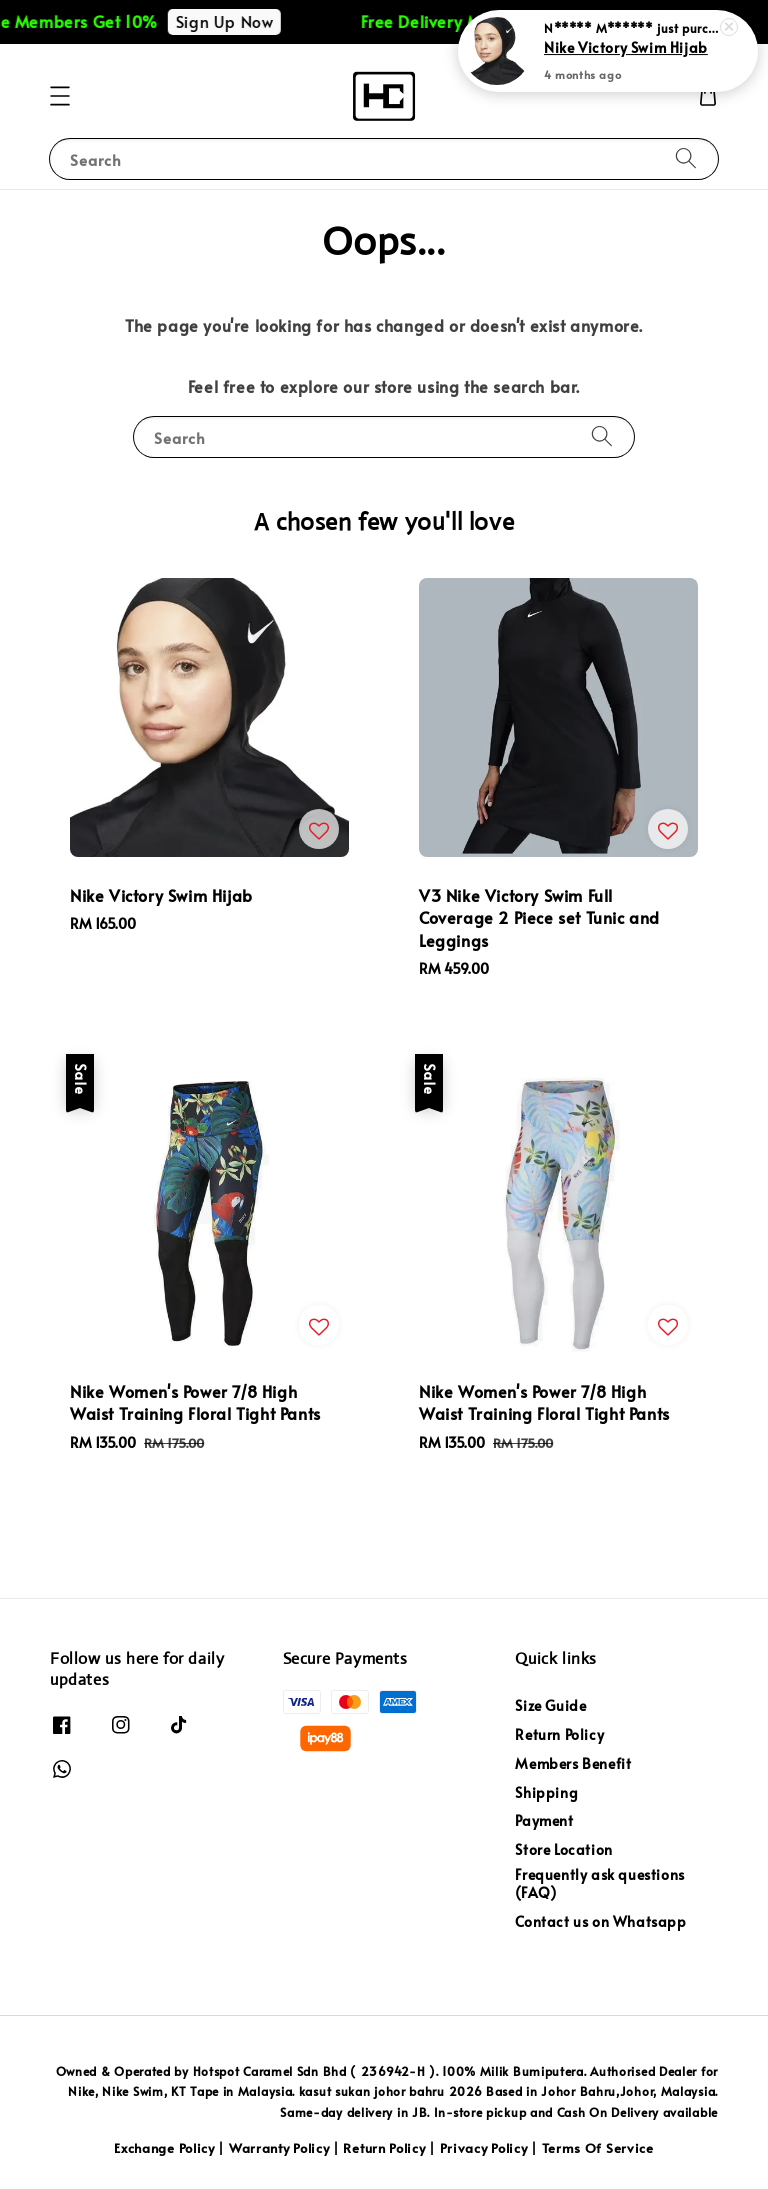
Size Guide (550, 1706)
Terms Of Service (598, 2148)
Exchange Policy (164, 2148)
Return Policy (559, 1734)
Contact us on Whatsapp (600, 1921)
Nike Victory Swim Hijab (626, 47)
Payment (544, 1820)
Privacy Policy (484, 2148)
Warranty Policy (279, 2148)
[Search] (686, 158)
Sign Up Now (241, 21)
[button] (60, 96)
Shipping (546, 1792)
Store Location (563, 1849)
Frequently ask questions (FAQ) (599, 1883)
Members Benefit (573, 1763)
